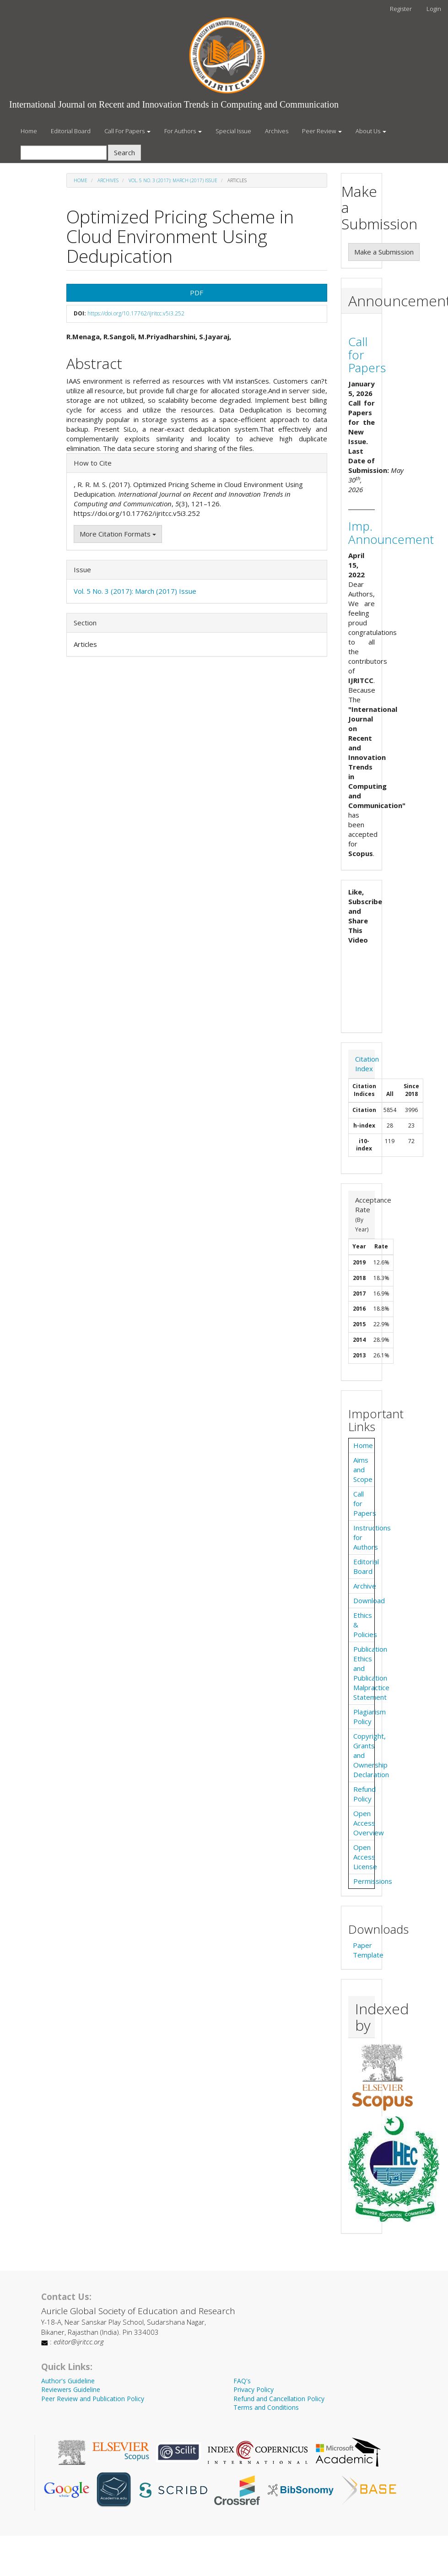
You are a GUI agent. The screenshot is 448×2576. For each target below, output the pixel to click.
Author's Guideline (68, 2380)
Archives (276, 131)
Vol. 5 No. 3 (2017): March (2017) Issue (173, 180)
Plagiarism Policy (369, 1716)
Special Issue (233, 131)
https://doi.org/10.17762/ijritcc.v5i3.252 (135, 313)
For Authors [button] (183, 131)
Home (29, 131)
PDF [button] (196, 292)
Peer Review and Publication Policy (92, 2398)
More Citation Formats (118, 533)
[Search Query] (64, 153)
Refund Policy (364, 1793)
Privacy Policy (253, 2389)
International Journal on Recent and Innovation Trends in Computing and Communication (174, 104)
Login (433, 9)
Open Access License (365, 1857)
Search (124, 152)
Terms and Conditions (266, 2407)
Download (369, 1600)
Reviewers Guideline (70, 2389)
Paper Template (368, 1950)
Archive (364, 1585)
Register (401, 9)
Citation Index (367, 1063)
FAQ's (242, 2380)
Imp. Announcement (391, 533)
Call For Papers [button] (127, 131)
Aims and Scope (362, 1469)
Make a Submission (384, 251)
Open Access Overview (368, 1823)
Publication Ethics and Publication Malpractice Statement (371, 1673)
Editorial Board (71, 131)
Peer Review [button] (322, 131)
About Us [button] (371, 131)
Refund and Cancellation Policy (278, 2398)
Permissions (372, 1881)
